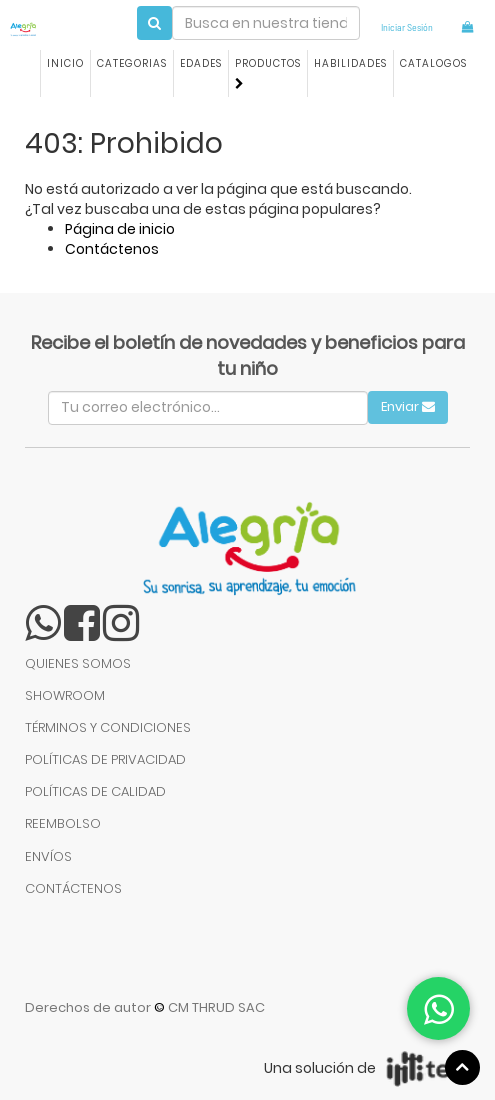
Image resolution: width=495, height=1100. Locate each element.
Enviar (408, 406)
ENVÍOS (48, 856)
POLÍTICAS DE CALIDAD (95, 791)
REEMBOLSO (63, 823)
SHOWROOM (65, 695)
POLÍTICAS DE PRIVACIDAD (105, 759)
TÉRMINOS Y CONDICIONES (108, 727)
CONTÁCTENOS (73, 888)
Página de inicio (120, 229)
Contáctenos (112, 249)
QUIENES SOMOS (78, 663)
